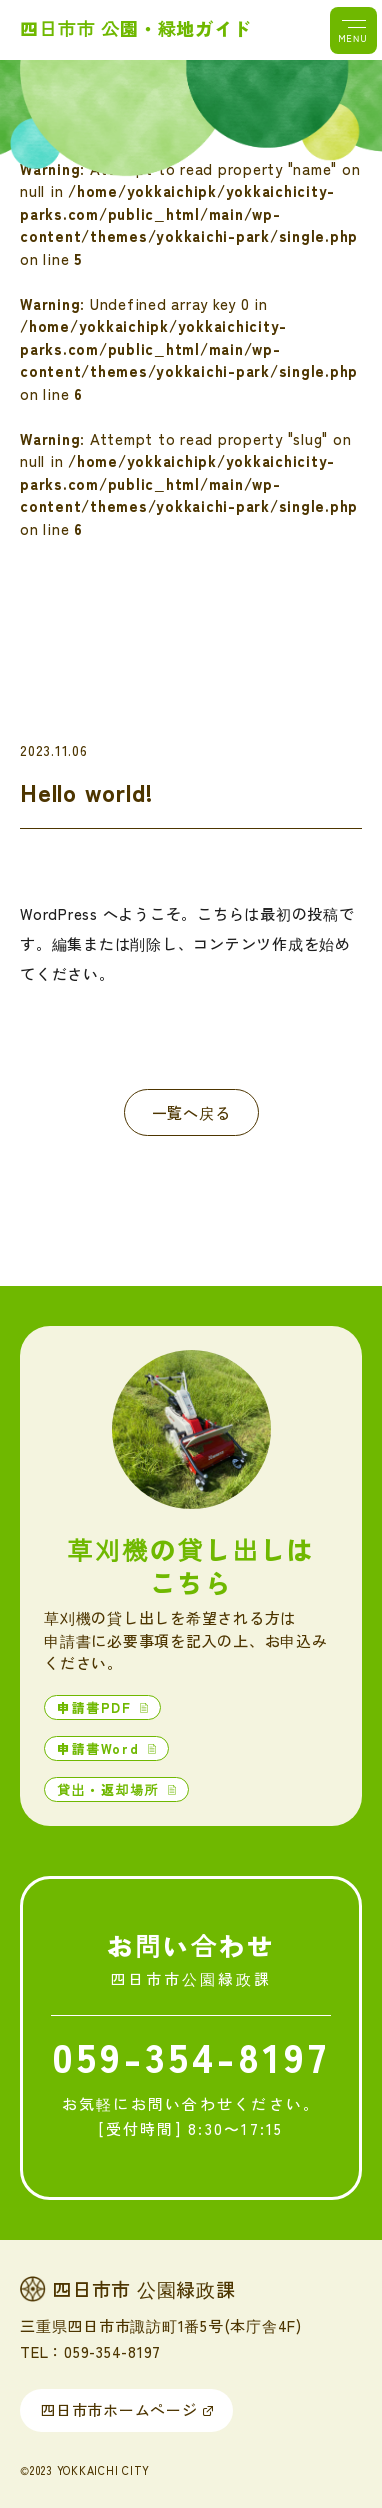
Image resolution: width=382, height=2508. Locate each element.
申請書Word (101, 1748)
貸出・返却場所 (111, 1789)
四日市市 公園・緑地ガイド (135, 28)
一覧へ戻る (191, 1112)
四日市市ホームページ (119, 2409)
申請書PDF (97, 1707)
